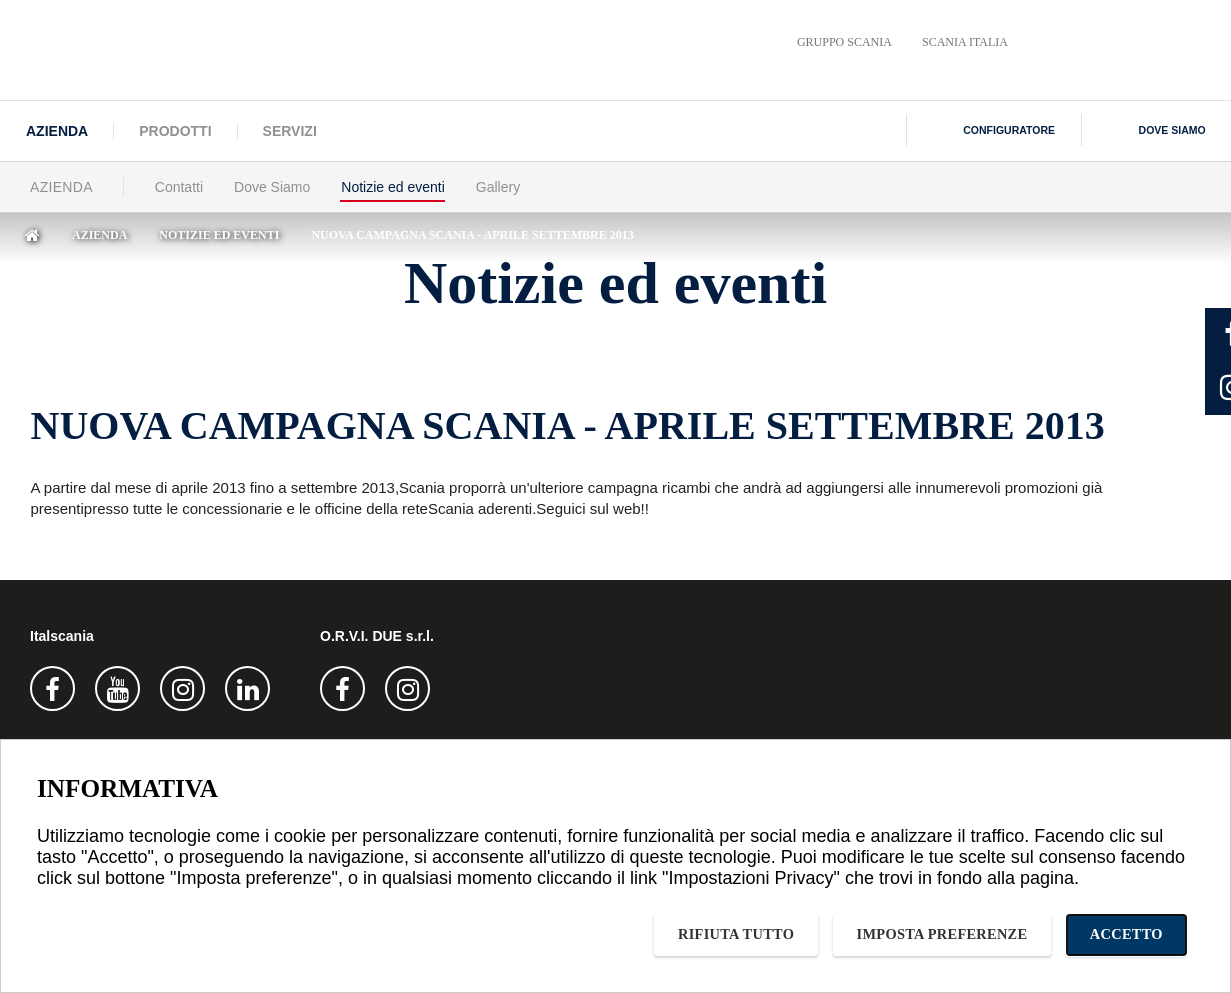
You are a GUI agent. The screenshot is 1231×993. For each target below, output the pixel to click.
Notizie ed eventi (393, 187)
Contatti (179, 187)
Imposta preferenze (942, 934)
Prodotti (175, 131)
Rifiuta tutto (736, 934)
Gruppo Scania (844, 42)
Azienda (57, 131)
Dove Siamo (272, 187)
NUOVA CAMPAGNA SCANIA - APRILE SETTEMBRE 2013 (472, 235)
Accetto (1126, 934)
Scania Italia (965, 42)
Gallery (498, 187)
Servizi (290, 131)
